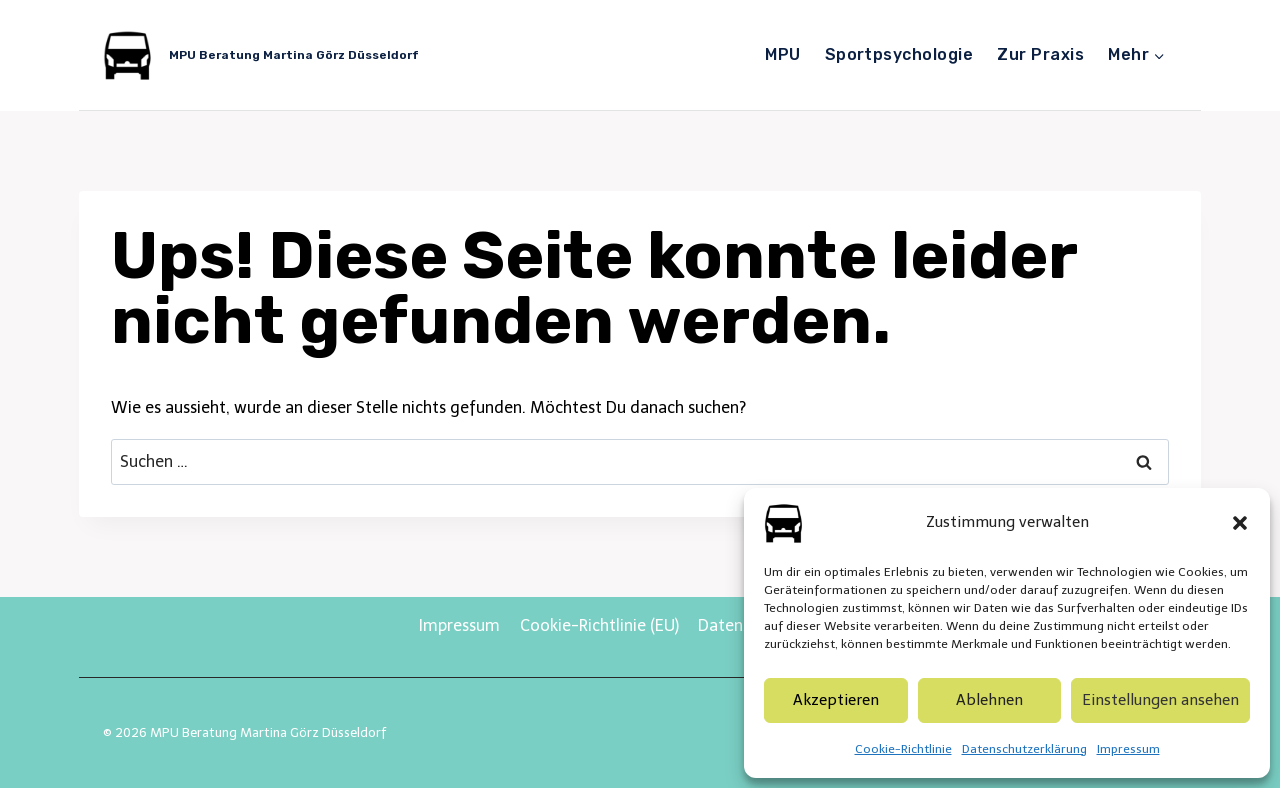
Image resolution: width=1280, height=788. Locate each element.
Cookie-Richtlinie (903, 749)
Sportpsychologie (899, 54)
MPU (782, 54)
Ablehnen (989, 700)
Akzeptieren (836, 700)
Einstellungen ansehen (1160, 700)
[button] (1240, 523)
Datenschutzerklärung (1024, 749)
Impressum (1128, 749)
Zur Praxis (1040, 54)
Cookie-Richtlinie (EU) (599, 625)
